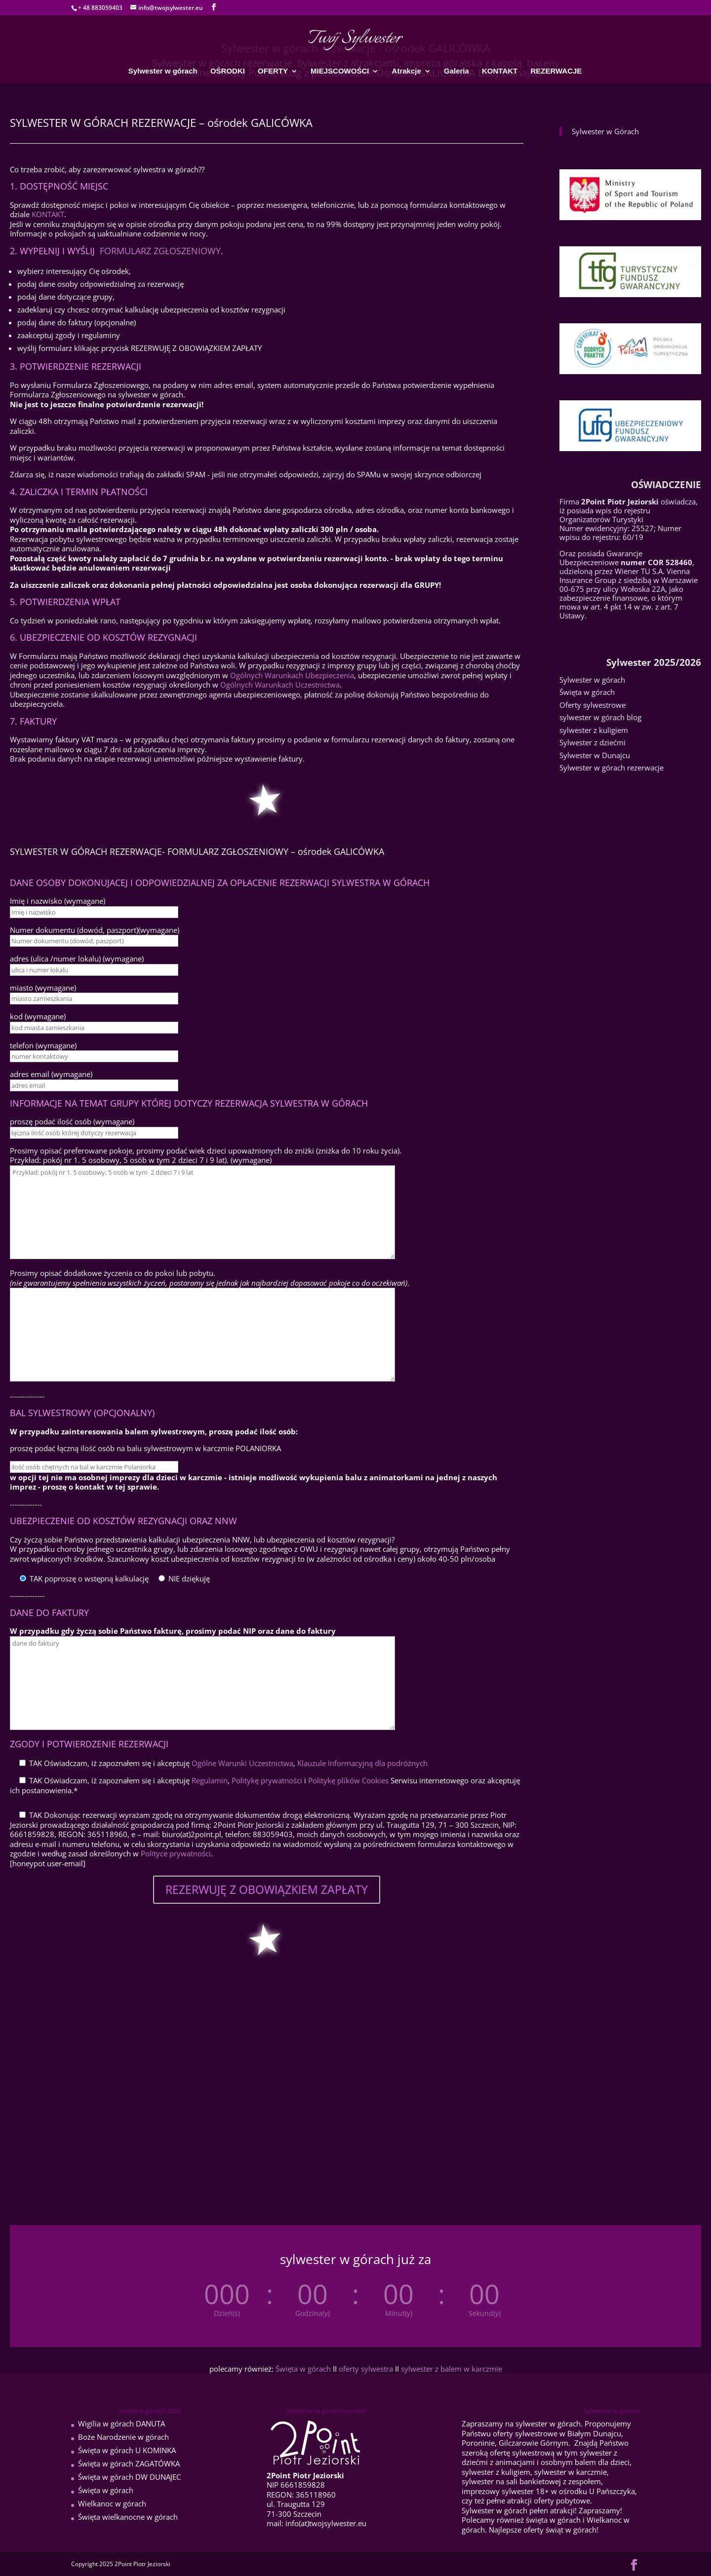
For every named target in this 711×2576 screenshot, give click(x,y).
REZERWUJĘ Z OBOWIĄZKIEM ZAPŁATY (266, 1889)
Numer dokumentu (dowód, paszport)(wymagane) (94, 930)
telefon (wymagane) (43, 1045)
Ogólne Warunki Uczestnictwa (242, 1763)
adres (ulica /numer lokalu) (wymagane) (77, 958)
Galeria (456, 71)
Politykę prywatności (267, 1780)
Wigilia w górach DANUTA (121, 2423)
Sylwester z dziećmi (592, 742)
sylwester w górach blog (600, 717)
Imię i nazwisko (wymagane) (57, 901)
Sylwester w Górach (605, 131)
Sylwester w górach (163, 71)
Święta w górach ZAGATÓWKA (129, 2463)
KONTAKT (499, 71)
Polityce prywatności (176, 1853)
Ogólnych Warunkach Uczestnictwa (280, 685)
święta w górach (553, 2520)
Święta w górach (587, 692)
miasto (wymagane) (43, 988)
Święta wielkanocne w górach (128, 2517)
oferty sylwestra (367, 2369)
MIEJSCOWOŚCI (340, 71)
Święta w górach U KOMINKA (127, 2450)
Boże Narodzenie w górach (123, 2437)
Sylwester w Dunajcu (594, 755)
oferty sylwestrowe (525, 2433)
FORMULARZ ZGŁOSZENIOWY (160, 251)
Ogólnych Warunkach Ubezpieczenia (292, 675)
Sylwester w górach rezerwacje (611, 767)
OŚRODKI (227, 71)
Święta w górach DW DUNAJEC (129, 2477)
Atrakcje (406, 71)
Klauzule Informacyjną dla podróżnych (362, 1763)
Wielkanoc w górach (112, 2503)
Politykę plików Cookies (348, 1780)
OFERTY (273, 71)
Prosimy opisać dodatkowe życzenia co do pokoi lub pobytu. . (209, 1278)
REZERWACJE (556, 71)
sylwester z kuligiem (593, 730)
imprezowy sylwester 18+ (505, 2491)
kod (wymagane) (38, 1016)
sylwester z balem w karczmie (451, 2369)
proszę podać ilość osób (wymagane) (72, 1121)
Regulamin (210, 1780)
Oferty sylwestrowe (592, 705)
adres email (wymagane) (51, 1074)
